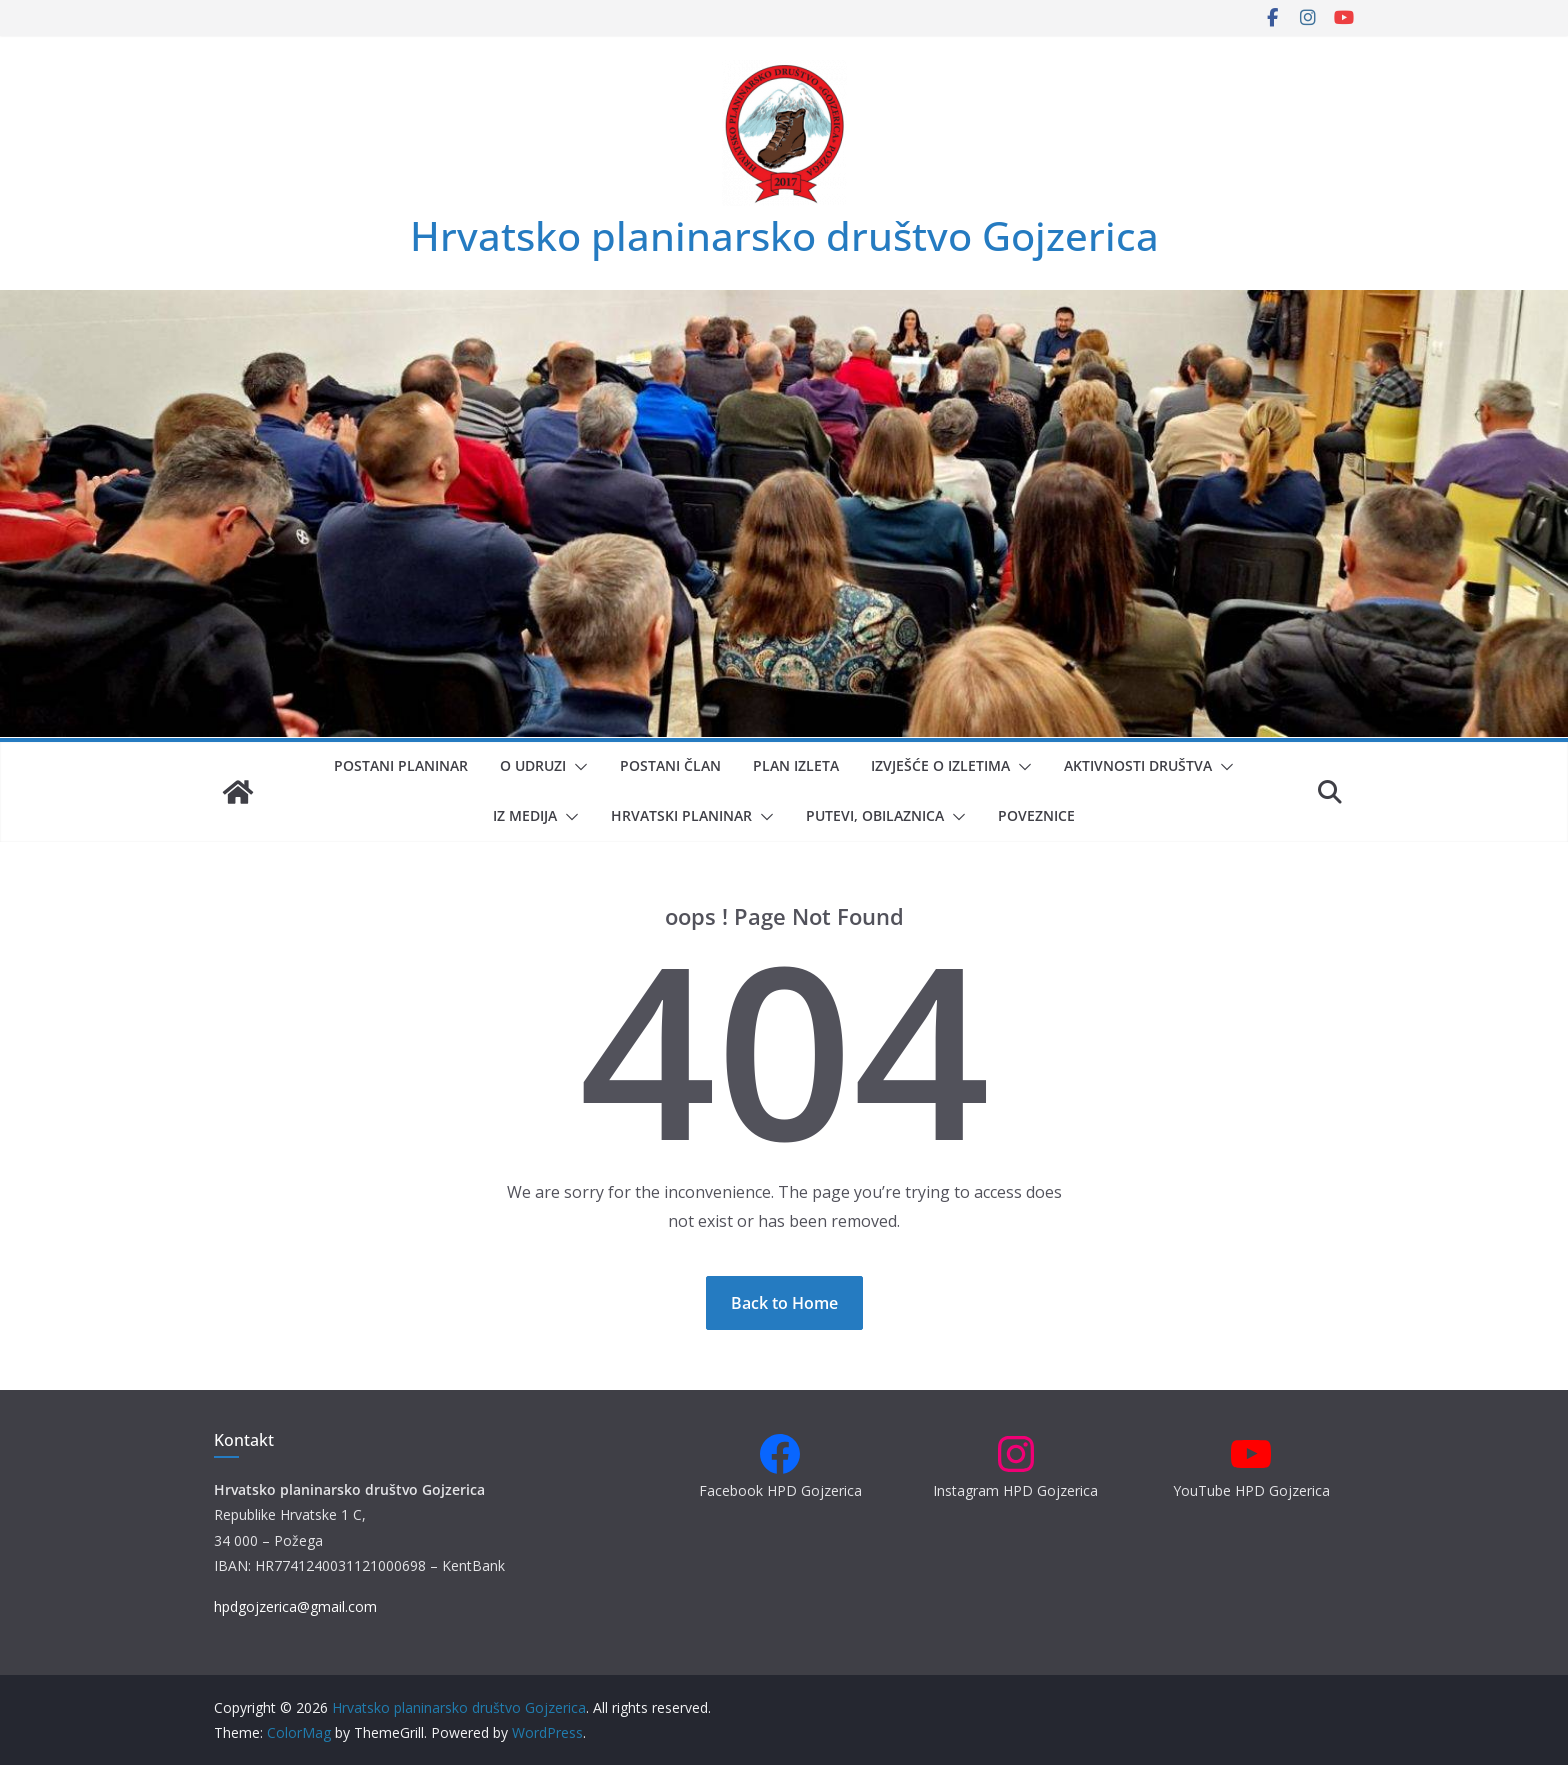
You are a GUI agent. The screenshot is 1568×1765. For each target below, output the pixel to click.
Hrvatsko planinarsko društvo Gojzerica (784, 235)
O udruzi (533, 765)
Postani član (670, 765)
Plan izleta (796, 765)
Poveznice (1036, 815)
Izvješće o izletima (940, 765)
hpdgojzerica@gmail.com (295, 1606)
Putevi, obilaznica (875, 815)
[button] (577, 767)
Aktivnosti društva (1138, 765)
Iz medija (525, 815)
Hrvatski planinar (681, 815)
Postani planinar (401, 765)
